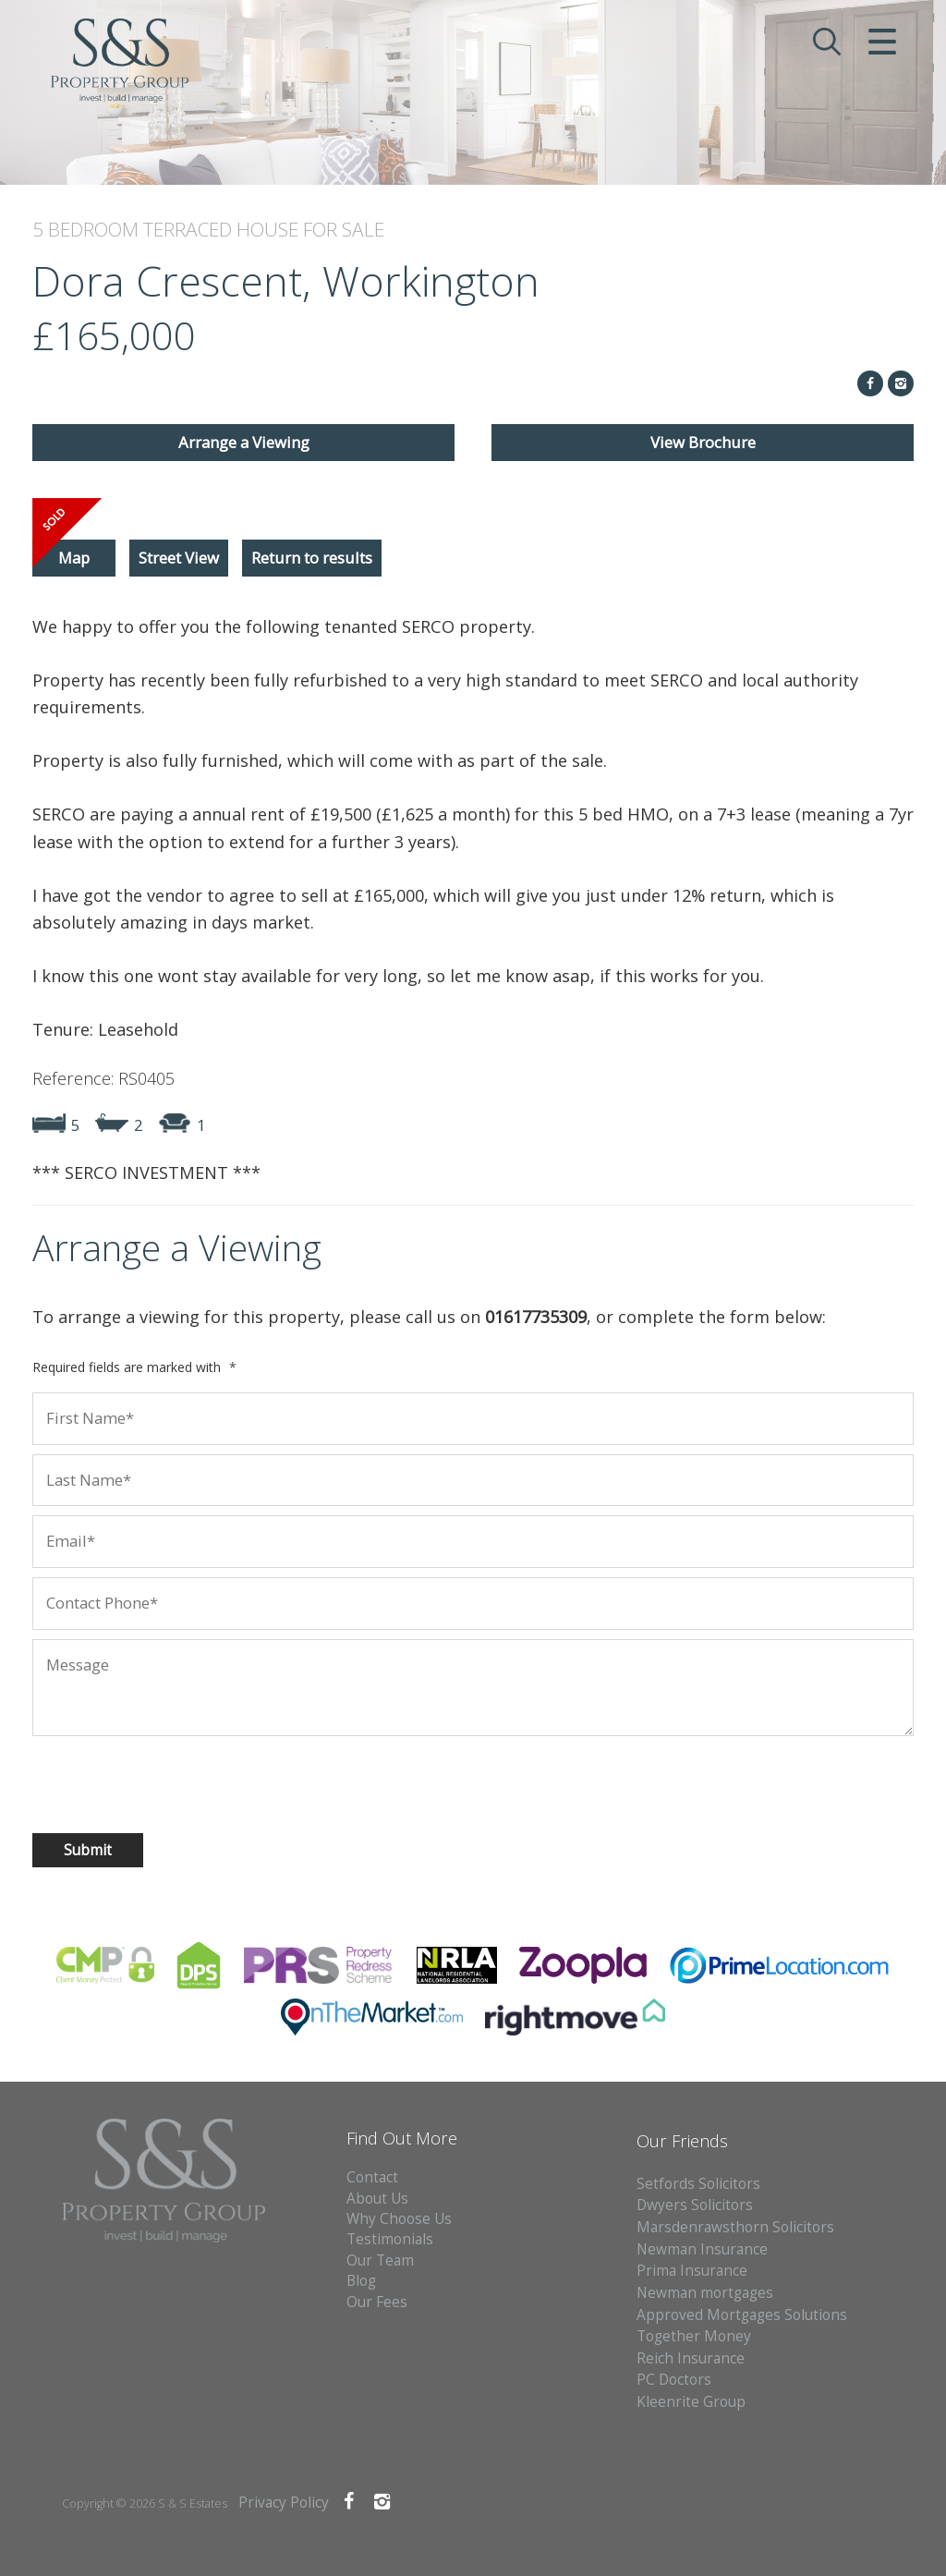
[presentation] (151, 1782)
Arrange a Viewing (243, 442)
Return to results (311, 557)
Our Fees (376, 2302)
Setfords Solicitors (698, 2183)
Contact (372, 2177)
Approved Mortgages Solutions (742, 2315)
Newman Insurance (704, 2249)
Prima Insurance (692, 2270)
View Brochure (703, 442)
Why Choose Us (399, 2219)
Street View (179, 557)
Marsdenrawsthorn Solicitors (735, 2227)
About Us (377, 2198)
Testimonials (389, 2239)
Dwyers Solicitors (695, 2205)
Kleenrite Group (691, 2402)
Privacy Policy (283, 2502)
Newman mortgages (705, 2293)
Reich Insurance (691, 2358)
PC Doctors (674, 2379)
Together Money (694, 2336)
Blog (361, 2280)
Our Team (380, 2260)
